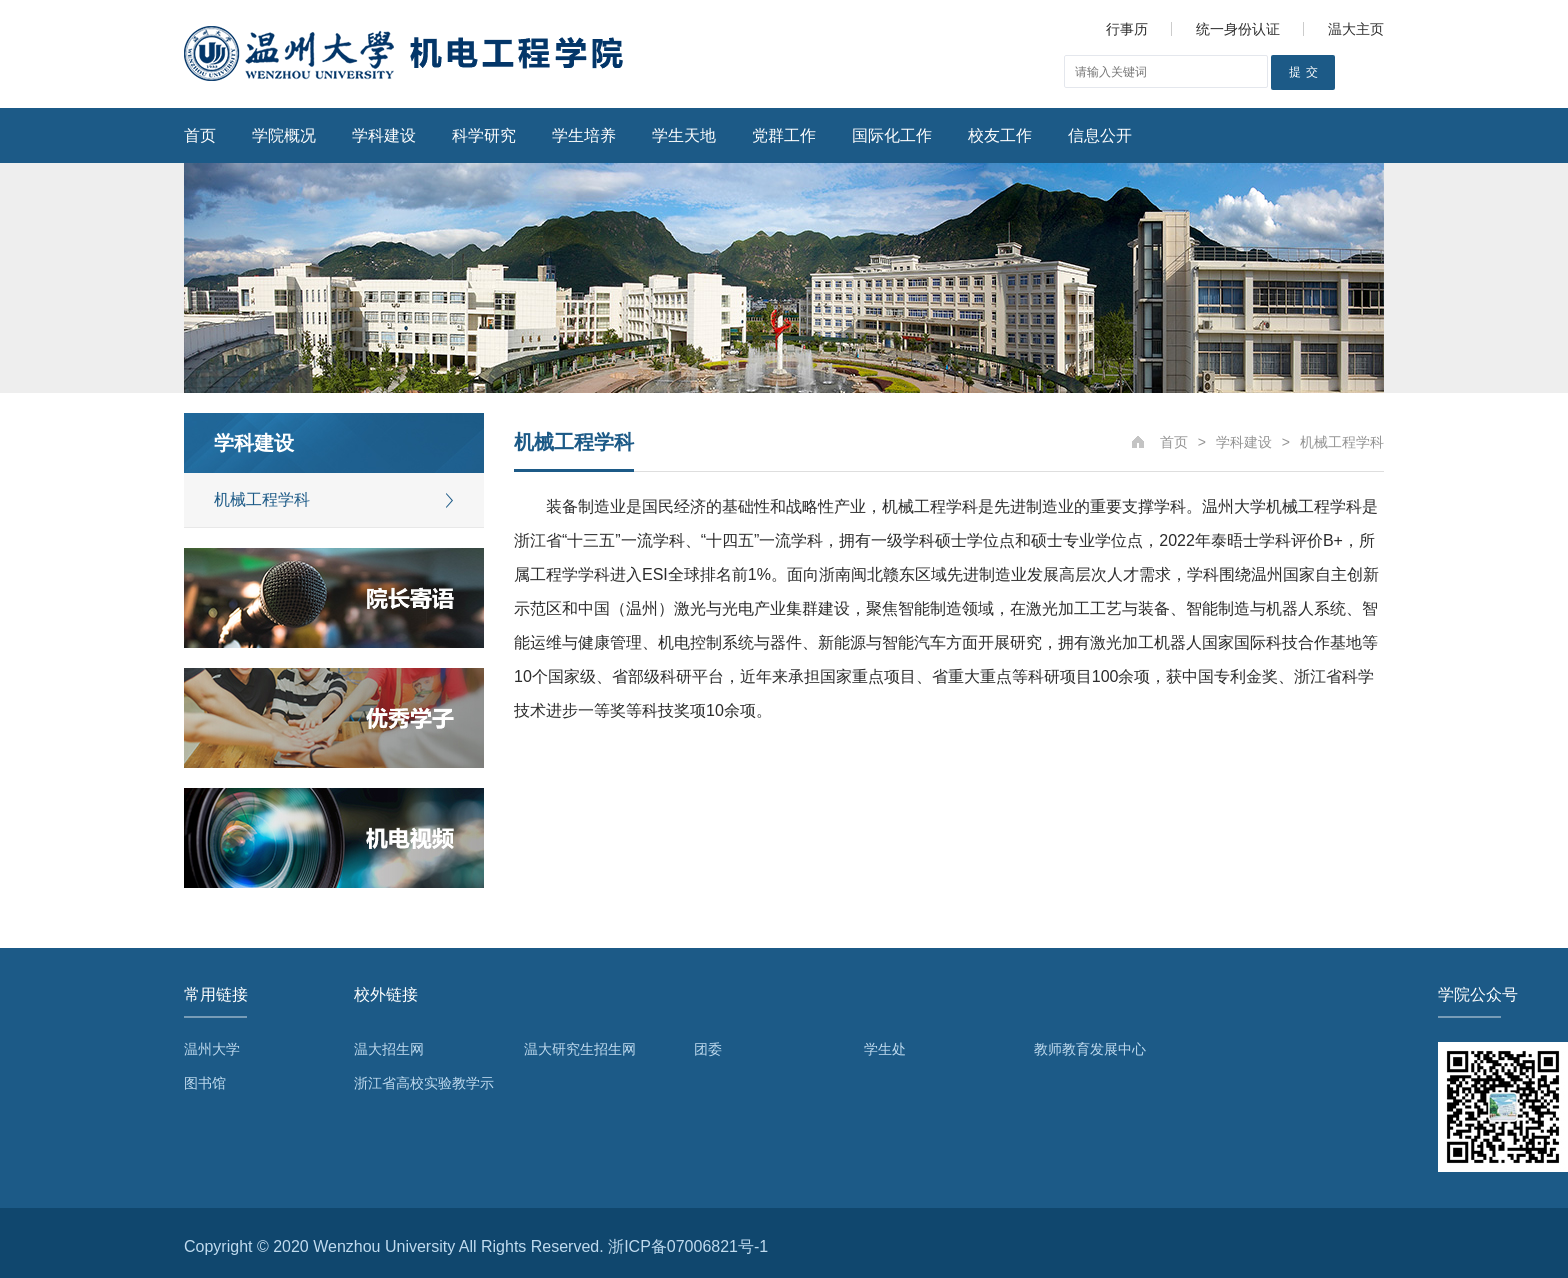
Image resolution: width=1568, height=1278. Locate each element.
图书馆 (205, 1083)
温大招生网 (389, 1049)
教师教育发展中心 (1090, 1049)
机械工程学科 (262, 499)
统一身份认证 (1238, 29)
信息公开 (1100, 135)
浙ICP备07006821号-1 (688, 1246)
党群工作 (784, 135)
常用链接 (216, 994)
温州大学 (212, 1049)
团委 (708, 1049)
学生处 (885, 1049)
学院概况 (284, 135)
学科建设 (384, 135)
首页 (200, 135)
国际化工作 (892, 135)
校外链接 (386, 994)
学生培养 (584, 135)
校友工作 (1000, 135)
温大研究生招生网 (580, 1049)
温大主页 (1356, 29)
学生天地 (684, 135)
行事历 (1127, 29)
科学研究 (484, 135)
